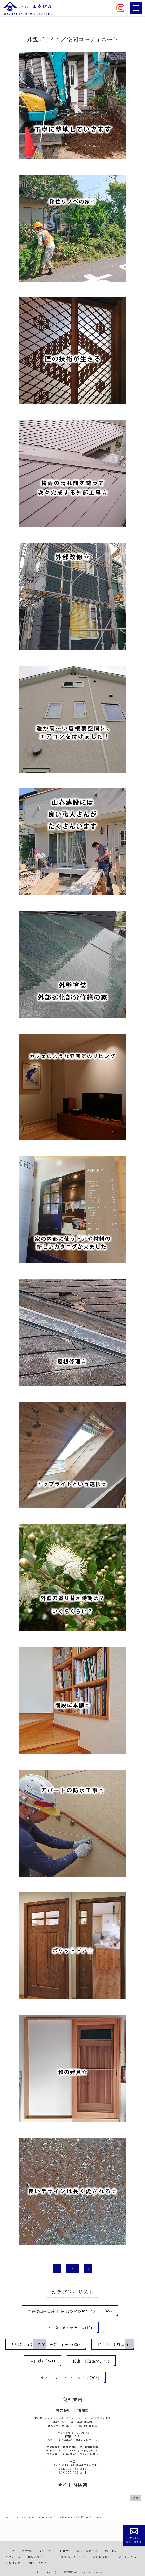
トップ (10, 2551)
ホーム (7, 2517)
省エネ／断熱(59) (113, 2344)
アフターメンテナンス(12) (69, 2327)
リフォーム (13, 2557)
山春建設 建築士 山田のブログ (35, 2517)
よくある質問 (128, 2557)
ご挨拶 (26, 2551)
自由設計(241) (42, 2360)
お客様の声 (13, 2563)
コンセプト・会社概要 (54, 2551)
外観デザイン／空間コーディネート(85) (45, 2344)
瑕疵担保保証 (102, 2557)
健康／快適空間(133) (91, 2360)
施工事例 (111, 2551)
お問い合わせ (37, 2563)
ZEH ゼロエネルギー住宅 (68, 2557)
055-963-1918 (76, 2468)
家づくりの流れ (87, 2551)
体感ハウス (35, 2557)
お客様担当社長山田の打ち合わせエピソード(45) (70, 2310)
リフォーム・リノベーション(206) (69, 2377)
